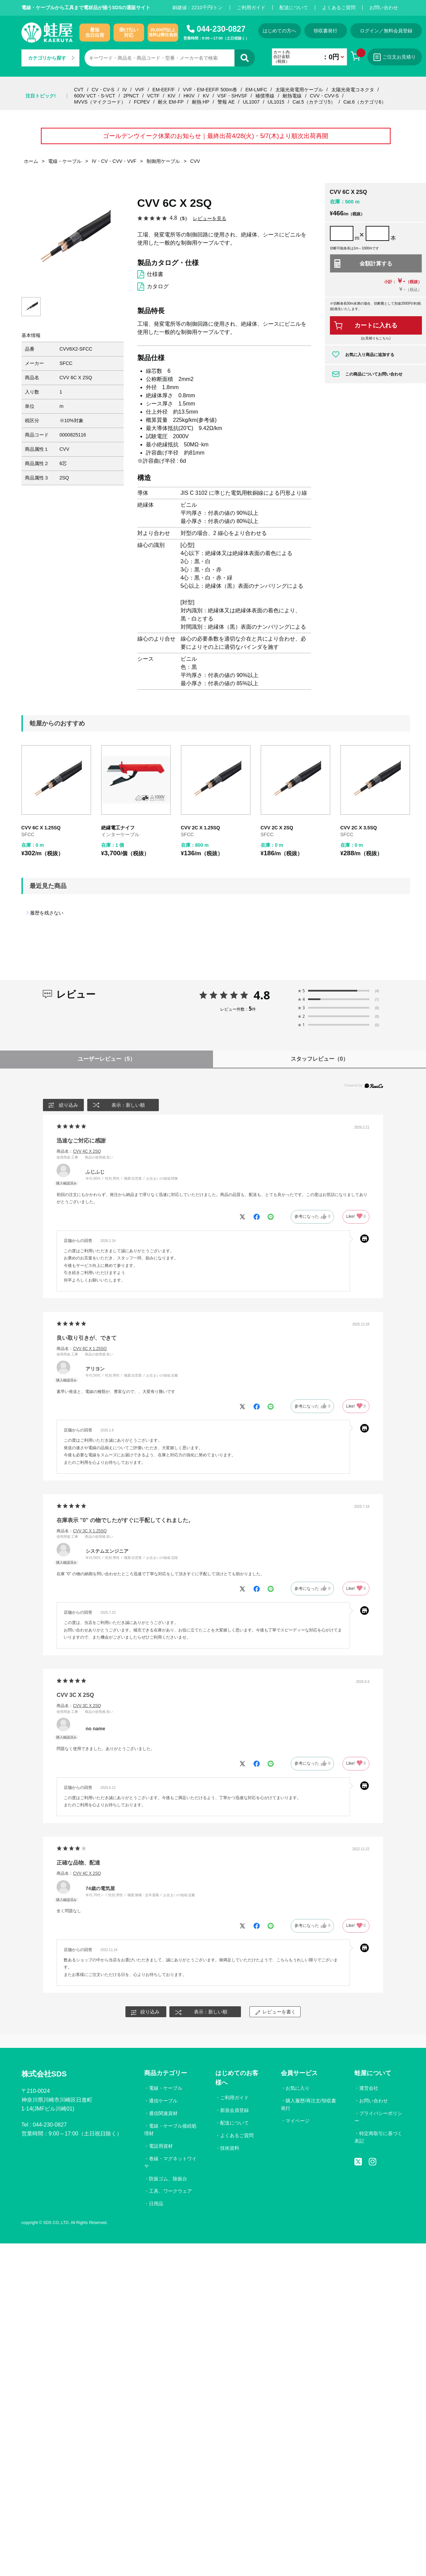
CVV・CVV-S (324, 95)
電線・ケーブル (165, 2088)
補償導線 (264, 95)
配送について (293, 7)
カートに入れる (375, 325)
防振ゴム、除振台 (168, 2178)
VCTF (153, 95)
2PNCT (131, 95)
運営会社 (368, 2088)
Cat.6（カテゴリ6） (364, 102)
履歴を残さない (46, 913)
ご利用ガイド (251, 7)
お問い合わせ (383, 7)
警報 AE (226, 102)
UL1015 (276, 102)
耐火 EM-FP (170, 102)
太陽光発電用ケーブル (299, 89)
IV (124, 89)
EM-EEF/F (163, 89)
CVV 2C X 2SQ (277, 827)
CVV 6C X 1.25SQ (41, 827)
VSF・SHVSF (232, 95)
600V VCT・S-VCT (94, 95)
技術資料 (229, 2148)
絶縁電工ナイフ (118, 827)
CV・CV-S (103, 89)
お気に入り (297, 2088)
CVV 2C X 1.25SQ (200, 827)
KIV (172, 95)
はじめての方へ (279, 30)
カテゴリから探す (51, 58)
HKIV (189, 95)
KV (206, 95)
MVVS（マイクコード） (100, 102)
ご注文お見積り (395, 57)
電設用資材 (161, 2146)
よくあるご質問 (338, 7)
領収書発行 (325, 30)
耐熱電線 (292, 95)
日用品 (156, 2203)
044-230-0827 (221, 29)
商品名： (79, 1151)
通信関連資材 (163, 2113)
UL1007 (251, 102)
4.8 (262, 995)
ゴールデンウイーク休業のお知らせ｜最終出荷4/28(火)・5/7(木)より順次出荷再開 (215, 136)
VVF (139, 89)
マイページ (297, 2120)
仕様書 (155, 274)
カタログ (158, 286)
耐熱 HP (200, 102)
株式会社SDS (44, 2074)
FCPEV (142, 102)
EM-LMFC (256, 89)
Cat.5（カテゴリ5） (313, 102)
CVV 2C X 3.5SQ (358, 827)
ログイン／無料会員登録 (386, 30)
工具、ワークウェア (170, 2191)
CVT (78, 89)
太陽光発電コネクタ (352, 89)
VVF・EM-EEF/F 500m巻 (210, 89)
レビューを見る (209, 218)
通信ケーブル (163, 2100)
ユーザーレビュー (106, 1059)
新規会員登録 (234, 2110)
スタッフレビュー (319, 1059)
